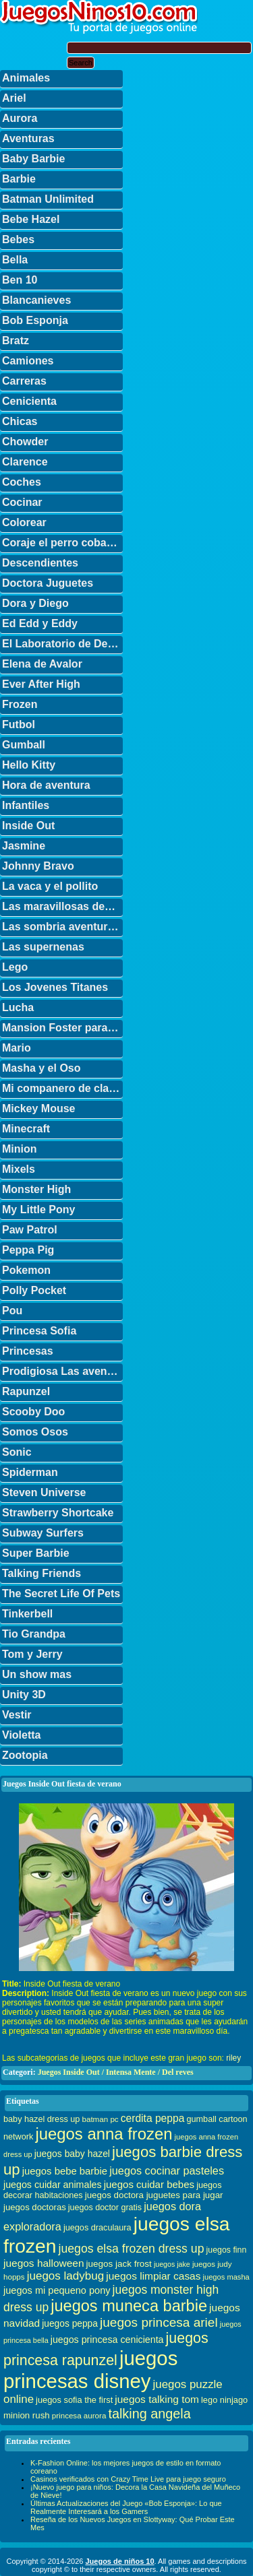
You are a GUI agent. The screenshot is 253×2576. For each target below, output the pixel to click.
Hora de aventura (46, 785)
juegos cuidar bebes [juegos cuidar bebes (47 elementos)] (149, 2184)
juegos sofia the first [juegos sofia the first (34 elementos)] (74, 2400)
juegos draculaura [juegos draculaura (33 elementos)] (97, 2227)
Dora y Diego (35, 603)
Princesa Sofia (39, 1331)
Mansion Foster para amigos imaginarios (62, 1027)
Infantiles (25, 805)
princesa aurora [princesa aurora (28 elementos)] (79, 2415)
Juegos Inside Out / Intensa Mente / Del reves (116, 2072)
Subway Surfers (43, 1533)
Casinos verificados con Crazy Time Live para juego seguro (128, 2479)
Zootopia (25, 1755)
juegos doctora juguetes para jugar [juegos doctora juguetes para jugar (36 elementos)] (154, 2195)
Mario (16, 1048)
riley (233, 2058)
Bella (15, 259)
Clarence (25, 462)
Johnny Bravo (38, 866)
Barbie (19, 179)
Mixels (18, 1169)
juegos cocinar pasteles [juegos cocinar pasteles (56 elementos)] (166, 2170)
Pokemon (26, 1270)
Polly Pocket (34, 1290)
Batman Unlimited (48, 199)
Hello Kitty (28, 765)
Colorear (24, 522)
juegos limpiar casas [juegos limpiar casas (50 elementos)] (153, 2276)
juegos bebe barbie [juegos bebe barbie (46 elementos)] (64, 2171)
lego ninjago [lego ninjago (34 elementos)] (224, 2400)
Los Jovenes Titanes (55, 987)
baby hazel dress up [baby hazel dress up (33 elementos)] (41, 2119)
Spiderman (30, 1472)
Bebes (18, 239)
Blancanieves (36, 300)
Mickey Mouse (38, 1108)
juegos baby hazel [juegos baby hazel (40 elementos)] (72, 2153)
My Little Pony (38, 1209)
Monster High (36, 1189)
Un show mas (37, 1674)
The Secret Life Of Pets (61, 1593)
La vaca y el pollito (50, 886)
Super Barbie (35, 1553)
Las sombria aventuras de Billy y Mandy (62, 926)
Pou (12, 1310)
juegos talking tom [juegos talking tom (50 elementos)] (157, 2399)
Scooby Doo (33, 1411)
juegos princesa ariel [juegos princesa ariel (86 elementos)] (159, 2322)
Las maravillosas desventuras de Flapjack (62, 906)
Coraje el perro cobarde (62, 542)
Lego (15, 967)
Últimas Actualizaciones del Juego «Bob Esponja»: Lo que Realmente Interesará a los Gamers (126, 2507)
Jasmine (23, 845)
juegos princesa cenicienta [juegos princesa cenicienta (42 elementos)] (107, 2339)
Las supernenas (43, 947)
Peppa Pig (28, 1250)
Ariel (14, 98)
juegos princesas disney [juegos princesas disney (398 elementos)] (90, 2369)
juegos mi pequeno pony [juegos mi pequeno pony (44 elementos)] (57, 2290)
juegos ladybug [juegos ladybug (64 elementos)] (66, 2275)
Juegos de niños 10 (119, 2561)
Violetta (21, 1735)
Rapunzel (26, 1391)
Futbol (18, 724)
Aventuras (28, 138)
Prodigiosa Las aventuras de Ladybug (62, 1371)
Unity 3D (24, 1694)
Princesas (27, 1351)
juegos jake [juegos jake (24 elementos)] (172, 2264)
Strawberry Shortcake (57, 1512)
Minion (19, 1149)
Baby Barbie (33, 158)
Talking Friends (41, 1573)
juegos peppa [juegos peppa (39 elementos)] (70, 2324)
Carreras (24, 381)
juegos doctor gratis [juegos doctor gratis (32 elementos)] (105, 2207)
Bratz (15, 340)
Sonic (17, 1452)
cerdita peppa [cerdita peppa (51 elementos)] (153, 2118)
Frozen (19, 704)
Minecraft (26, 1128)
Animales (26, 78)
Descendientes (40, 563)
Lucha (18, 1007)
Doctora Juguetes (47, 583)
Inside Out (28, 825)
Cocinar (22, 502)
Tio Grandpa (33, 1634)
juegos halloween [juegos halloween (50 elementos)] (43, 2263)
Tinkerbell (27, 1613)
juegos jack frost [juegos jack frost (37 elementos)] (119, 2264)
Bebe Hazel (30, 219)
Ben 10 (19, 280)
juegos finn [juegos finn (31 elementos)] (226, 2250)
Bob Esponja (35, 320)
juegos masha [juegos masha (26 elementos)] (226, 2277)
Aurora (19, 118)
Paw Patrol (29, 1229)
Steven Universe (44, 1492)
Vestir (17, 1714)
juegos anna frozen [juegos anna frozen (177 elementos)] (103, 2134)
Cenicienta (29, 401)
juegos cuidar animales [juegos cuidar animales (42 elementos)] (52, 2184)
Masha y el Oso (41, 1068)
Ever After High (41, 684)
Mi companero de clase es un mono (62, 1088)
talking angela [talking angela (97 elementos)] (149, 2413)
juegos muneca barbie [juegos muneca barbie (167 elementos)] (129, 2306)
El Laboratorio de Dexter (62, 643)
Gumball (23, 744)
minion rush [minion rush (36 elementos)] (26, 2415)
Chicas (19, 421)
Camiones (27, 360)
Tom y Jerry (32, 1654)
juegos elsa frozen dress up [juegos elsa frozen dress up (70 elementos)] (131, 2248)
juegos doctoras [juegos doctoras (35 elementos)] (34, 2207)
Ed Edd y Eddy (40, 623)
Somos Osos (35, 1432)
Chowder (25, 441)
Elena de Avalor (42, 664)
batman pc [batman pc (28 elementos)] (100, 2119)
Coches (21, 482)
